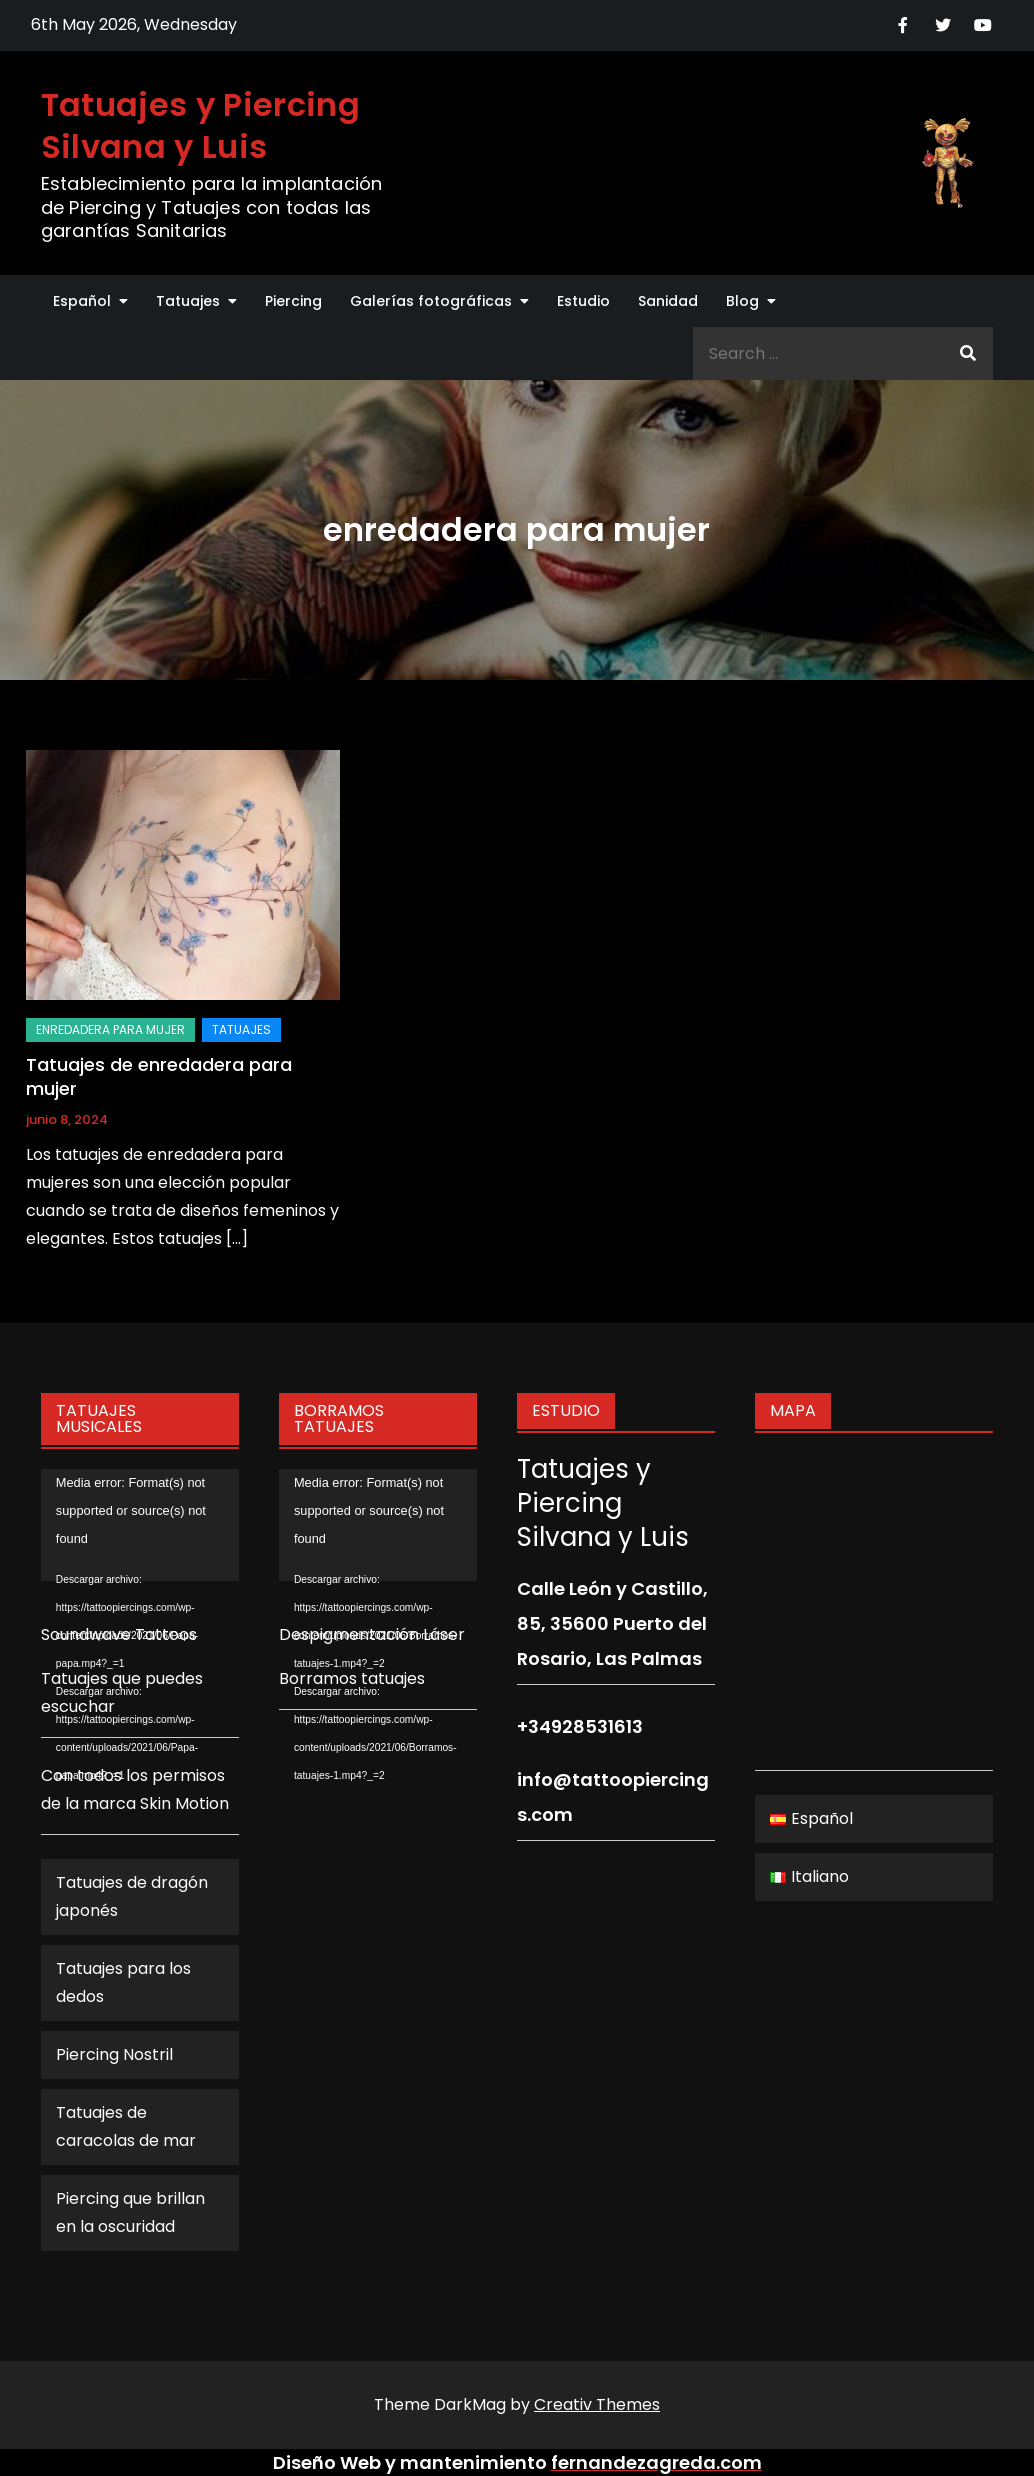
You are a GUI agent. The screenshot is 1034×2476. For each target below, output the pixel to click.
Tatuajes (188, 301)
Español (82, 301)
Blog (742, 301)
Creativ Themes (597, 2404)
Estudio (583, 301)
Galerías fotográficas (431, 301)
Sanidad (668, 301)
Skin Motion (184, 1803)
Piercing (293, 301)
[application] (140, 1524)
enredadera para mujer (110, 1029)
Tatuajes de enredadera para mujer (159, 1076)
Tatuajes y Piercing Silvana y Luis (200, 125)
